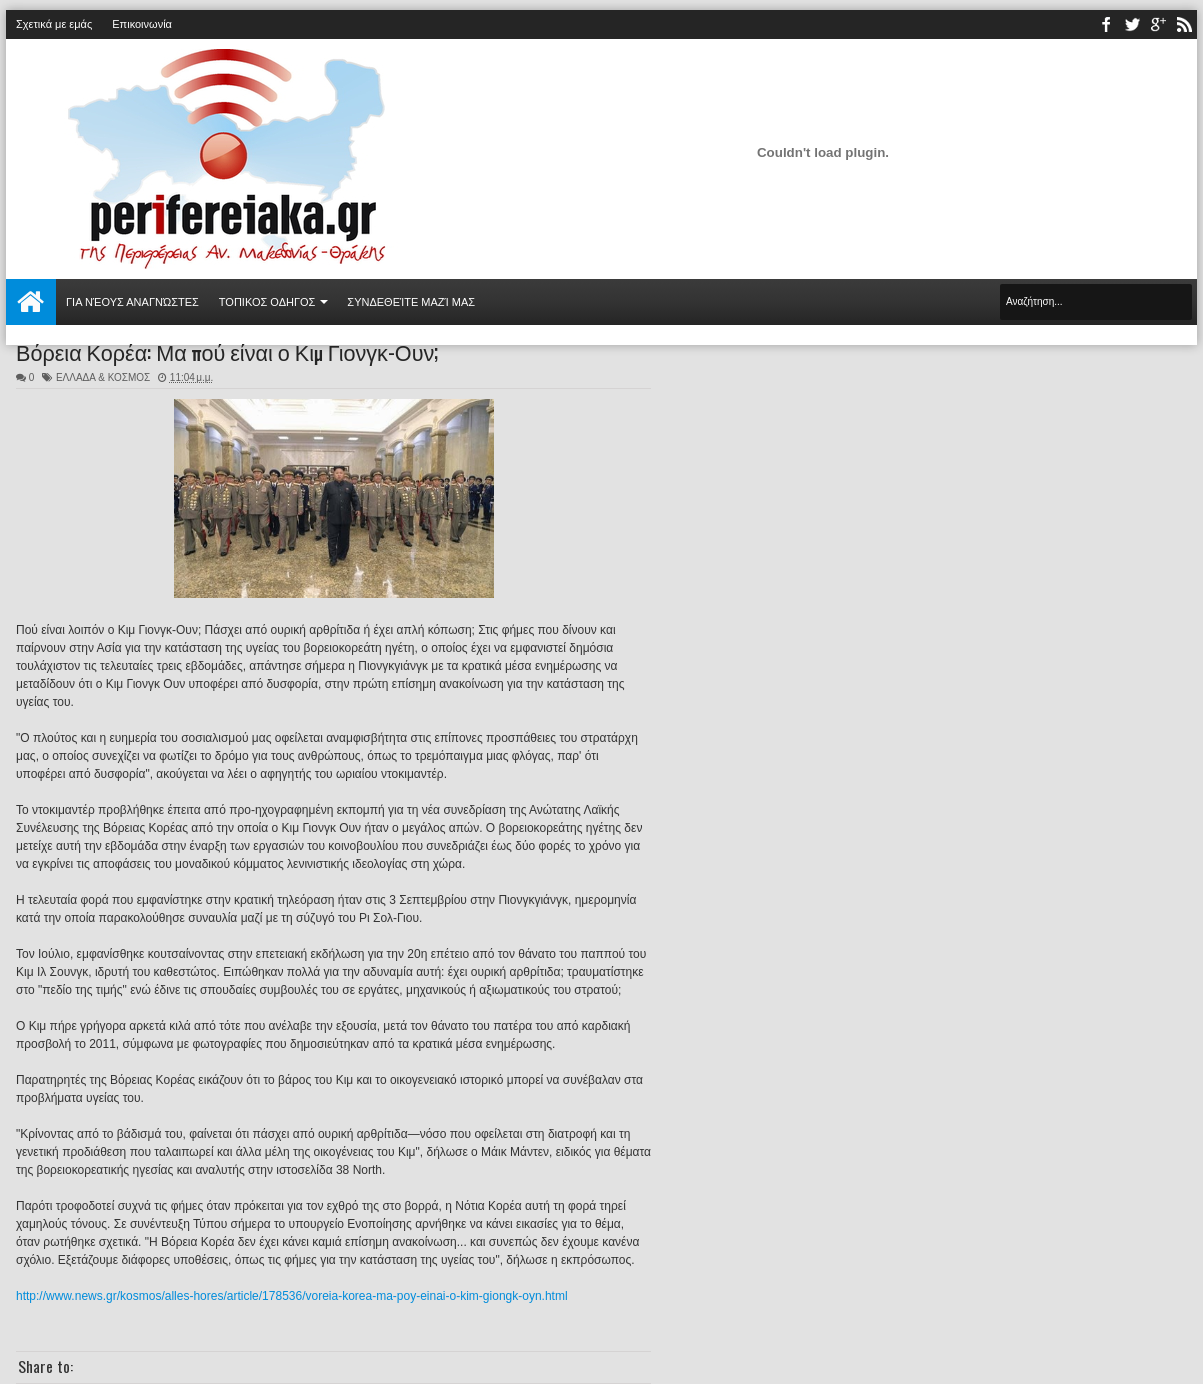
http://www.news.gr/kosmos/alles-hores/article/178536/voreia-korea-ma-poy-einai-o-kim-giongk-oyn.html (292, 1296)
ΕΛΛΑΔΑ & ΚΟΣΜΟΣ (103, 377)
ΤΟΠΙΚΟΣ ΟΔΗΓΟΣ (267, 302)
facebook (1106, 24)
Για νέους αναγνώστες (132, 302)
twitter (1132, 24)
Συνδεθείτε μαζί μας (411, 302)
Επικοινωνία (142, 24)
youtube (1158, 24)
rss (1184, 24)
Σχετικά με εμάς (54, 24)
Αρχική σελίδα (31, 302)
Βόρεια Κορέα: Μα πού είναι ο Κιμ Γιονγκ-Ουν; (227, 351)
